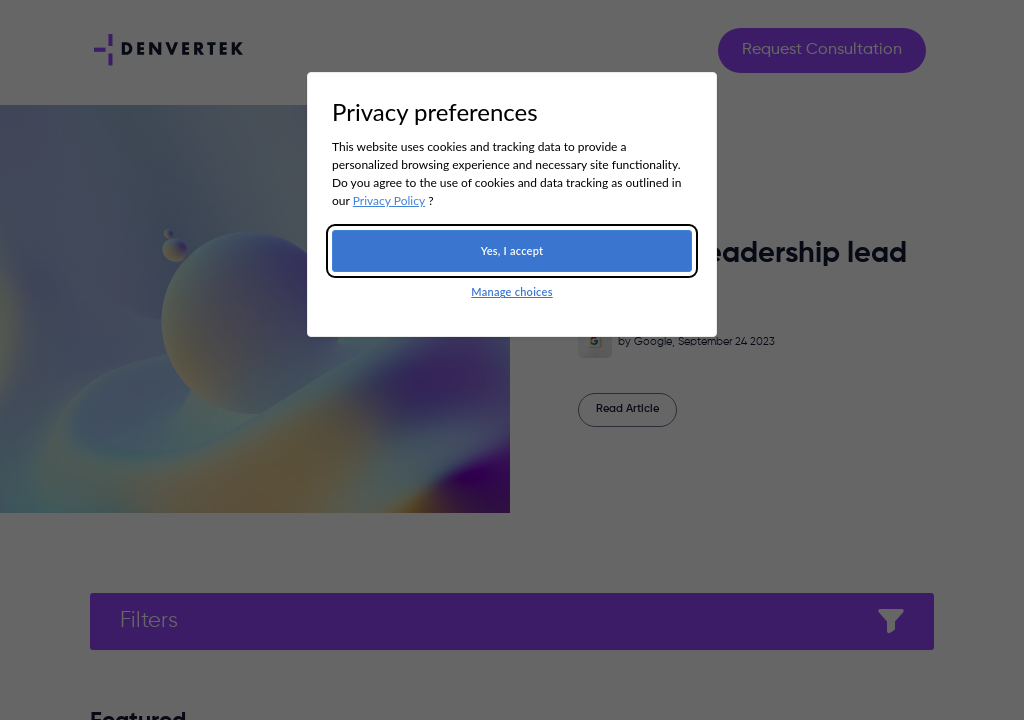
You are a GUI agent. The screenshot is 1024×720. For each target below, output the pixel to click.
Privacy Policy (389, 200)
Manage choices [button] (511, 291)
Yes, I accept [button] (512, 250)
